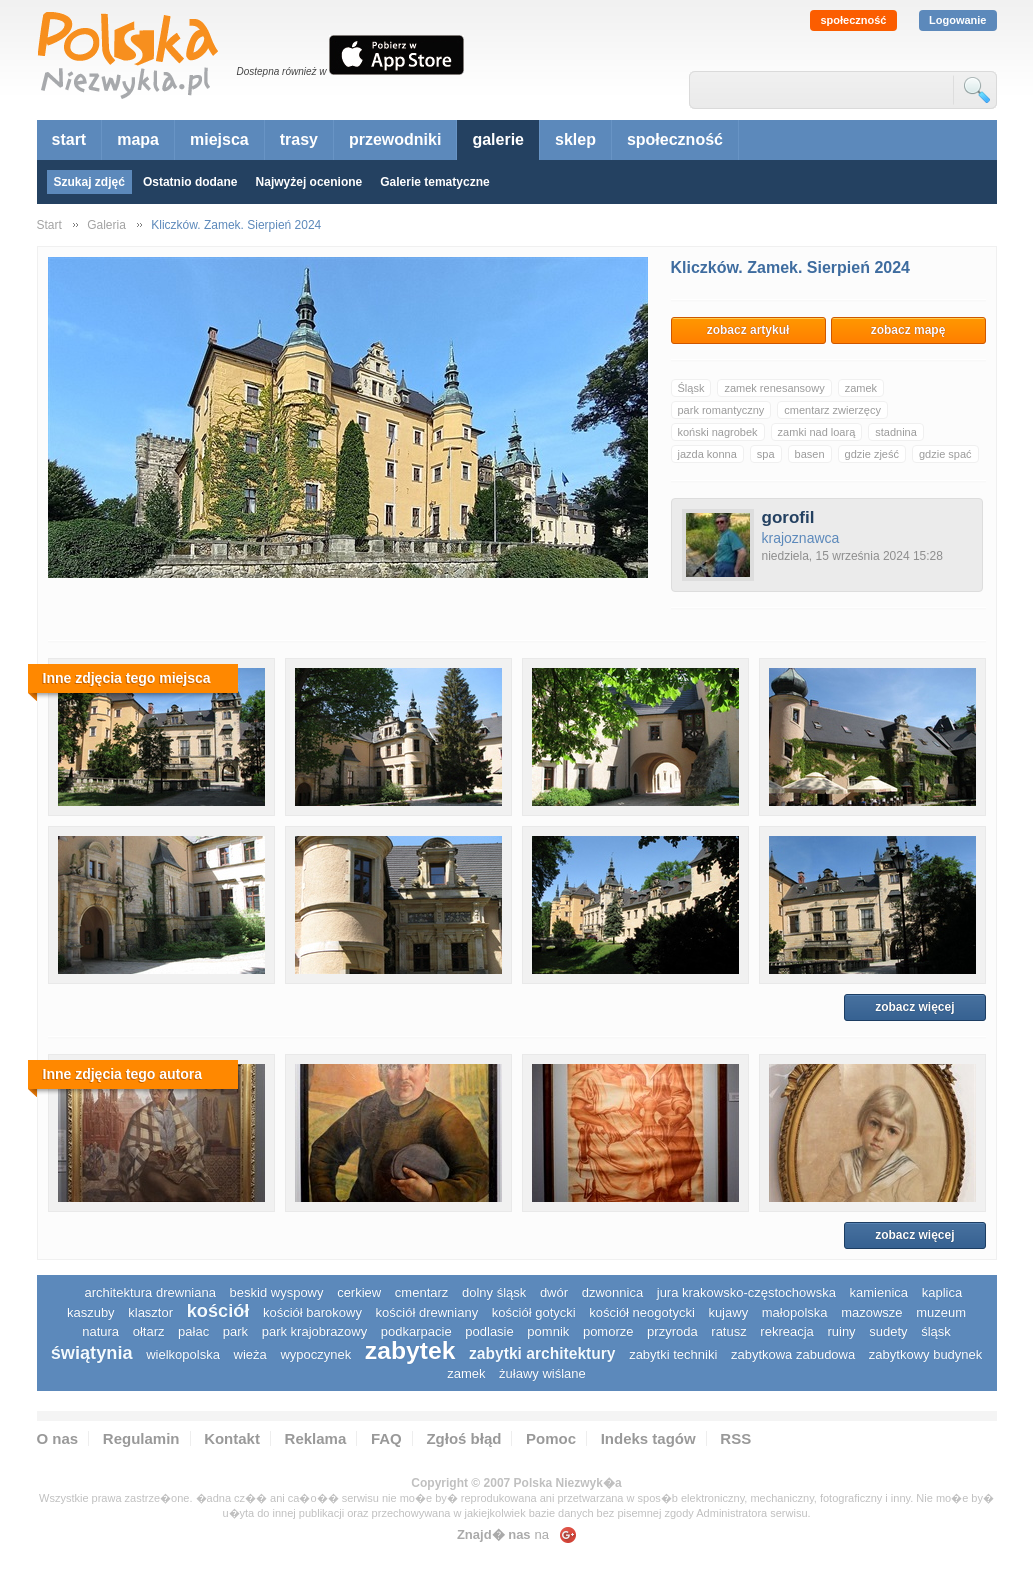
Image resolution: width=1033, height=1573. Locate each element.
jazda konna (707, 454)
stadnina (896, 432)
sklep (575, 139)
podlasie (489, 1331)
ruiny (841, 1331)
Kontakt (232, 1438)
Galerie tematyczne (434, 182)
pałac (193, 1331)
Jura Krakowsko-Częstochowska (746, 1292)
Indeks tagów (648, 1438)
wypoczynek (315, 1354)
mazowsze (871, 1312)
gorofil (788, 517)
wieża (250, 1354)
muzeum (941, 1312)
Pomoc (551, 1438)
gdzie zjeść (872, 454)
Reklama (316, 1438)
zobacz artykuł (748, 330)
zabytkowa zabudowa (793, 1354)
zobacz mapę (908, 330)
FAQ (386, 1438)
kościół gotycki (534, 1312)
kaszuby (91, 1312)
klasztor (150, 1312)
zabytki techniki (673, 1354)
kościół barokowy (312, 1312)
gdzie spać (945, 454)
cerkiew (359, 1292)
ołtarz (149, 1331)
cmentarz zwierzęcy (832, 410)
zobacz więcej (914, 1007)
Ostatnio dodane (190, 182)
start (69, 139)
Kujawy (728, 1312)
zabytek (410, 1350)
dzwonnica (612, 1292)
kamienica (879, 1292)
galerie (498, 139)
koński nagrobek (718, 432)
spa (766, 454)
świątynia (92, 1353)
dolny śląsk (494, 1292)
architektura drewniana (150, 1292)
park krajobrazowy (315, 1331)
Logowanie (957, 20)
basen (810, 454)
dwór (554, 1292)
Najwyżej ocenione (309, 182)
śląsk (936, 1331)
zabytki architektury (542, 1353)
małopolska (795, 1312)
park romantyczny (721, 410)
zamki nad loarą (817, 432)
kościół (218, 1311)
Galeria (106, 225)
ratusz (728, 1331)
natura (100, 1331)
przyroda (672, 1331)
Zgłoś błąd (463, 1438)
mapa (138, 139)
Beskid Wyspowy (277, 1292)
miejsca (219, 139)
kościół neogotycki (642, 1312)
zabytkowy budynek (925, 1354)
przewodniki (395, 139)
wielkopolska (183, 1354)
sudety (888, 1331)
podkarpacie (416, 1331)
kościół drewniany (427, 1312)
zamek (861, 388)
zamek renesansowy (774, 388)
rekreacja (786, 1331)
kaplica (942, 1292)
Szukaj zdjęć (89, 182)
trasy (299, 139)
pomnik (548, 1331)
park (235, 1331)
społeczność (853, 20)
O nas (58, 1438)
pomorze (608, 1331)
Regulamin (141, 1438)
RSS (735, 1438)
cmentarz (421, 1292)
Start (49, 225)
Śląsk (691, 388)
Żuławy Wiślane (542, 1373)
